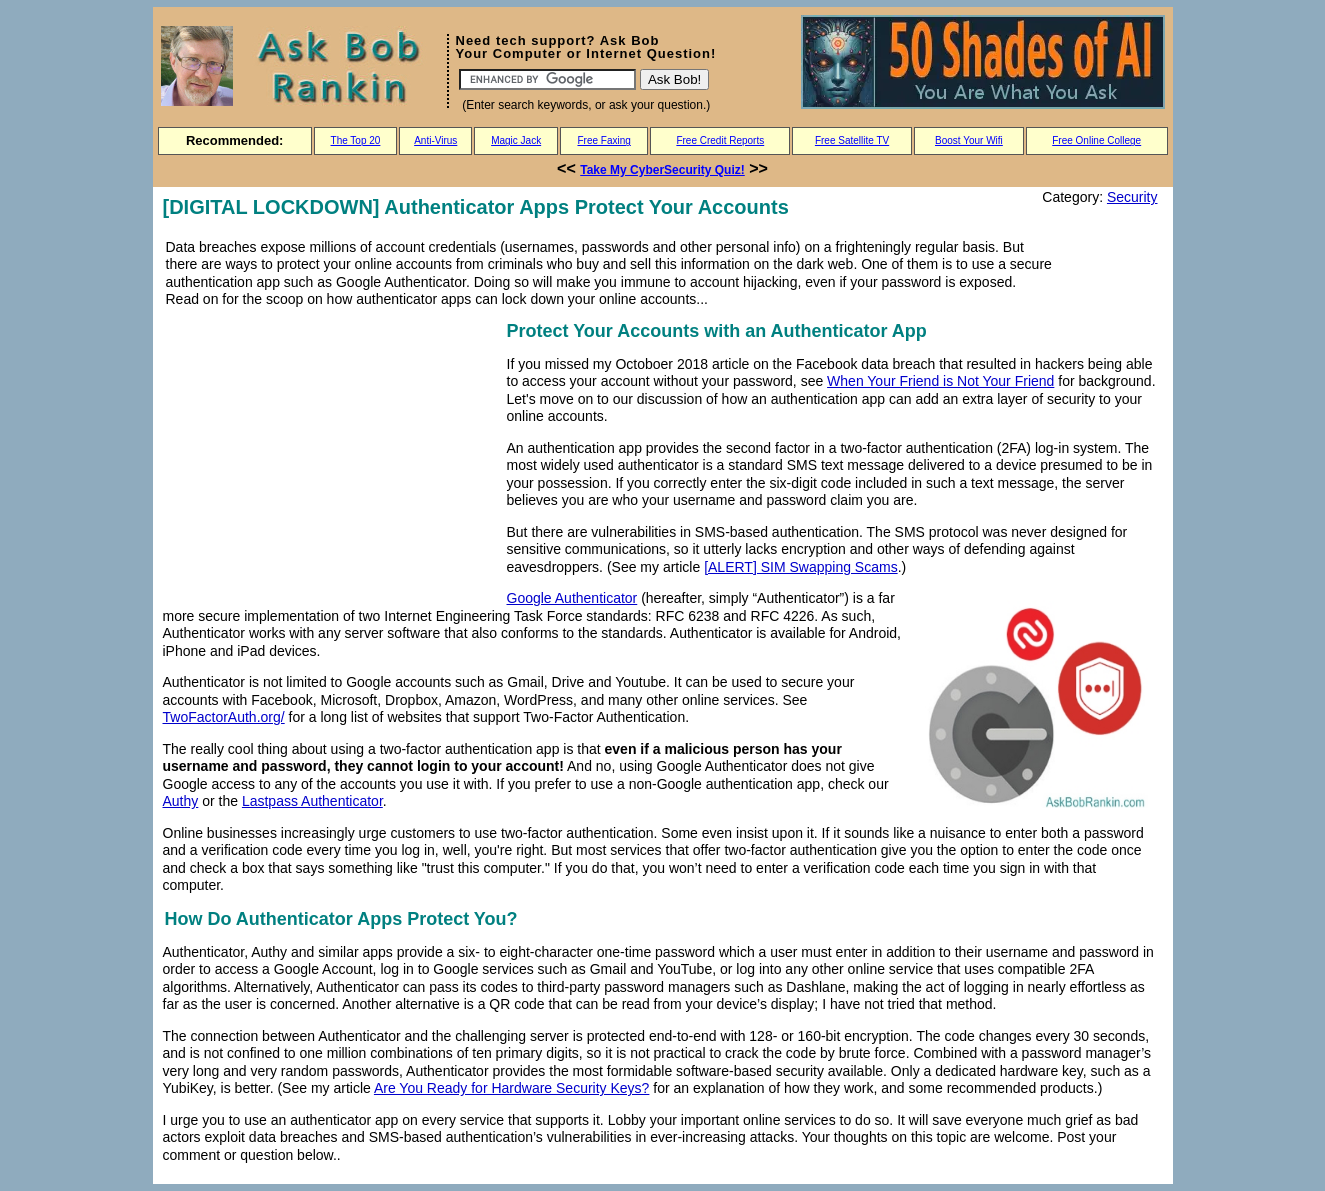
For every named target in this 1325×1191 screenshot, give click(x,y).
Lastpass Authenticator (312, 801)
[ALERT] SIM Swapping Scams (800, 567)
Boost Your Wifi (969, 140)
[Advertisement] (331, 457)
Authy (181, 801)
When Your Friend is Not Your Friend (940, 381)
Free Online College (1096, 140)
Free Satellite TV (852, 140)
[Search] (547, 79)
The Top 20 (356, 140)
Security (1132, 197)
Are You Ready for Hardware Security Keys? (511, 1088)
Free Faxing (603, 140)
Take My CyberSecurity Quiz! (662, 170)
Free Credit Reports (720, 140)
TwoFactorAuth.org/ (224, 717)
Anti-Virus (435, 140)
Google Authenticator (572, 598)
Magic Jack (516, 140)
